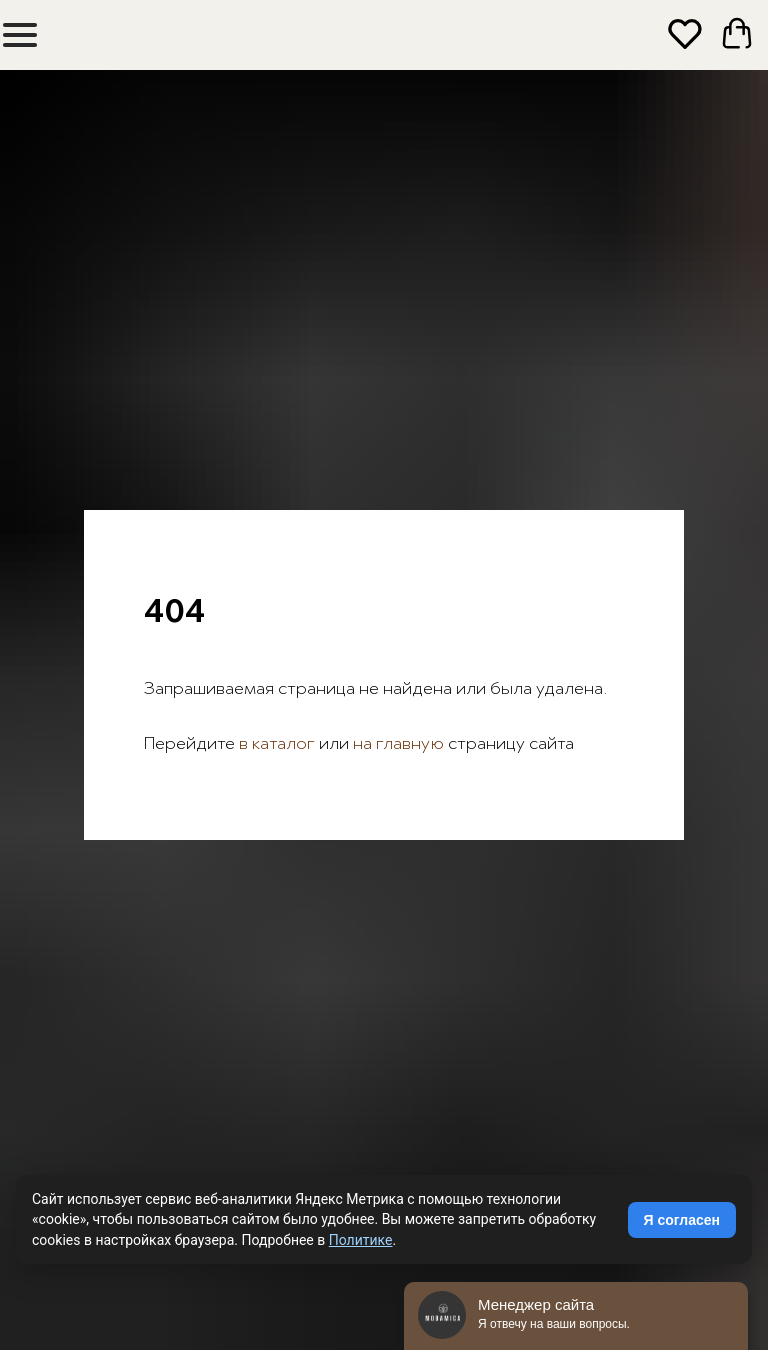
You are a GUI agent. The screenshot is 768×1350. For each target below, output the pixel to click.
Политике (361, 1240)
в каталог (275, 745)
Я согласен (682, 1220)
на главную (398, 745)
